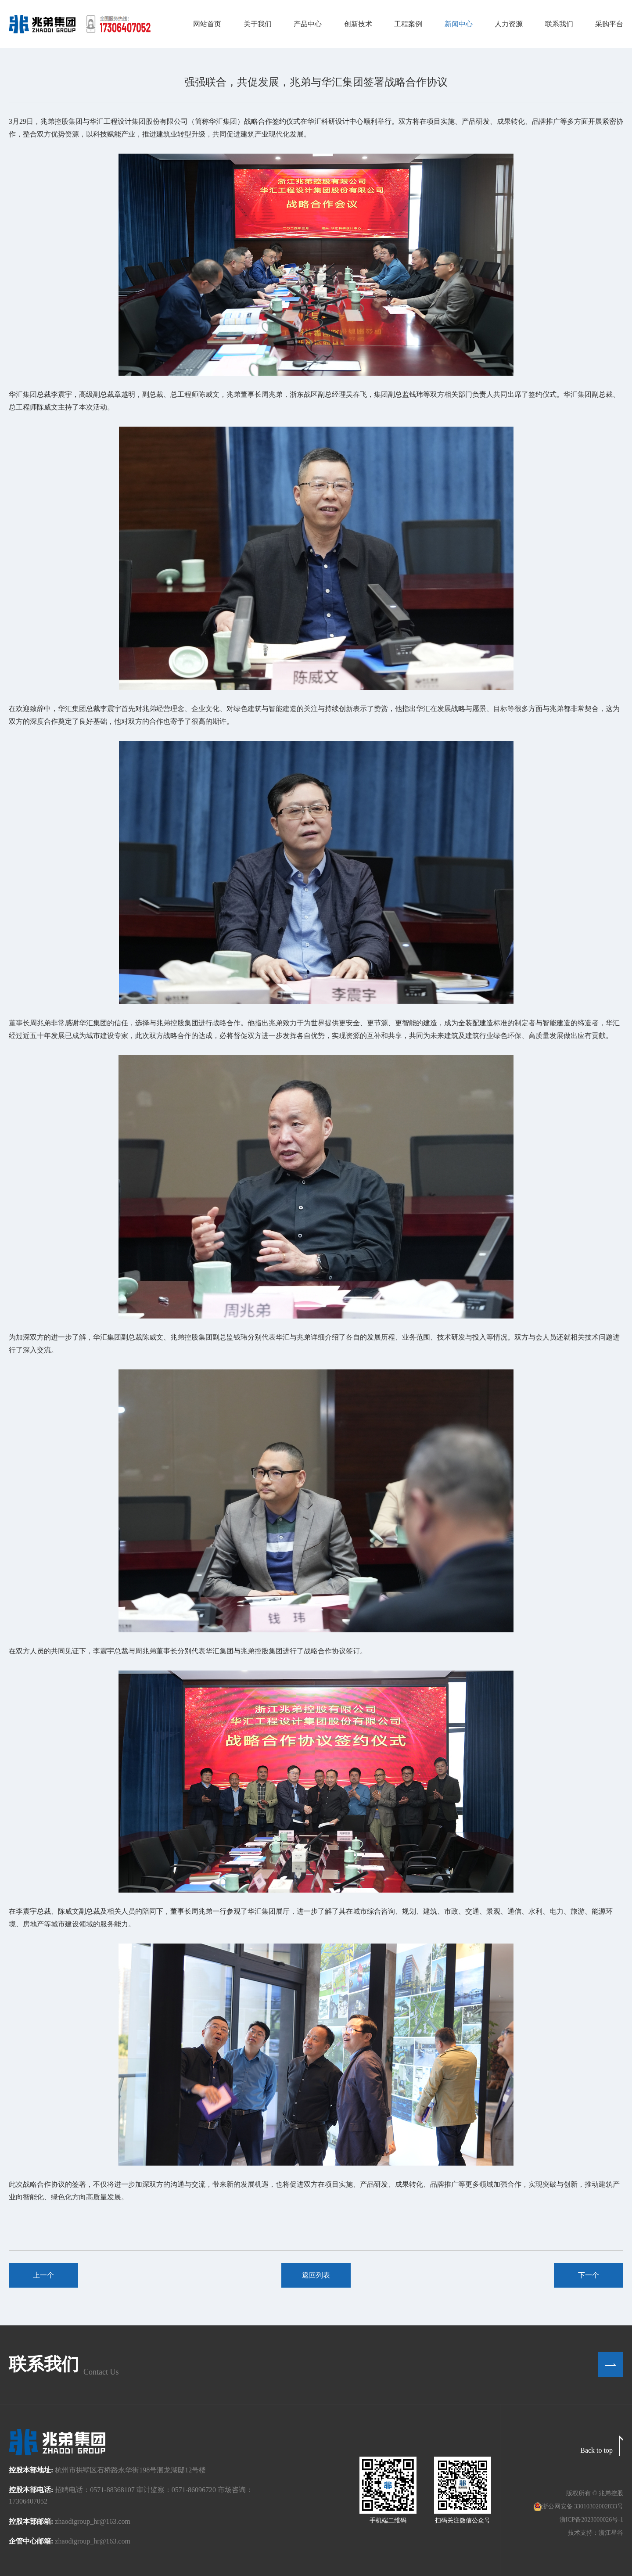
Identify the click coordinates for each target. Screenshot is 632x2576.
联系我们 (559, 24)
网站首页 (207, 24)
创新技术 (358, 24)
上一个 (43, 2275)
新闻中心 (459, 24)
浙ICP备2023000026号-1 (591, 2519)
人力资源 (509, 24)
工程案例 (408, 24)
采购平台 (609, 24)
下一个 (588, 2275)
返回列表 (316, 2275)
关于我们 (258, 24)
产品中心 (308, 24)
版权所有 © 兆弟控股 (594, 2493)
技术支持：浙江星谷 (595, 2532)
